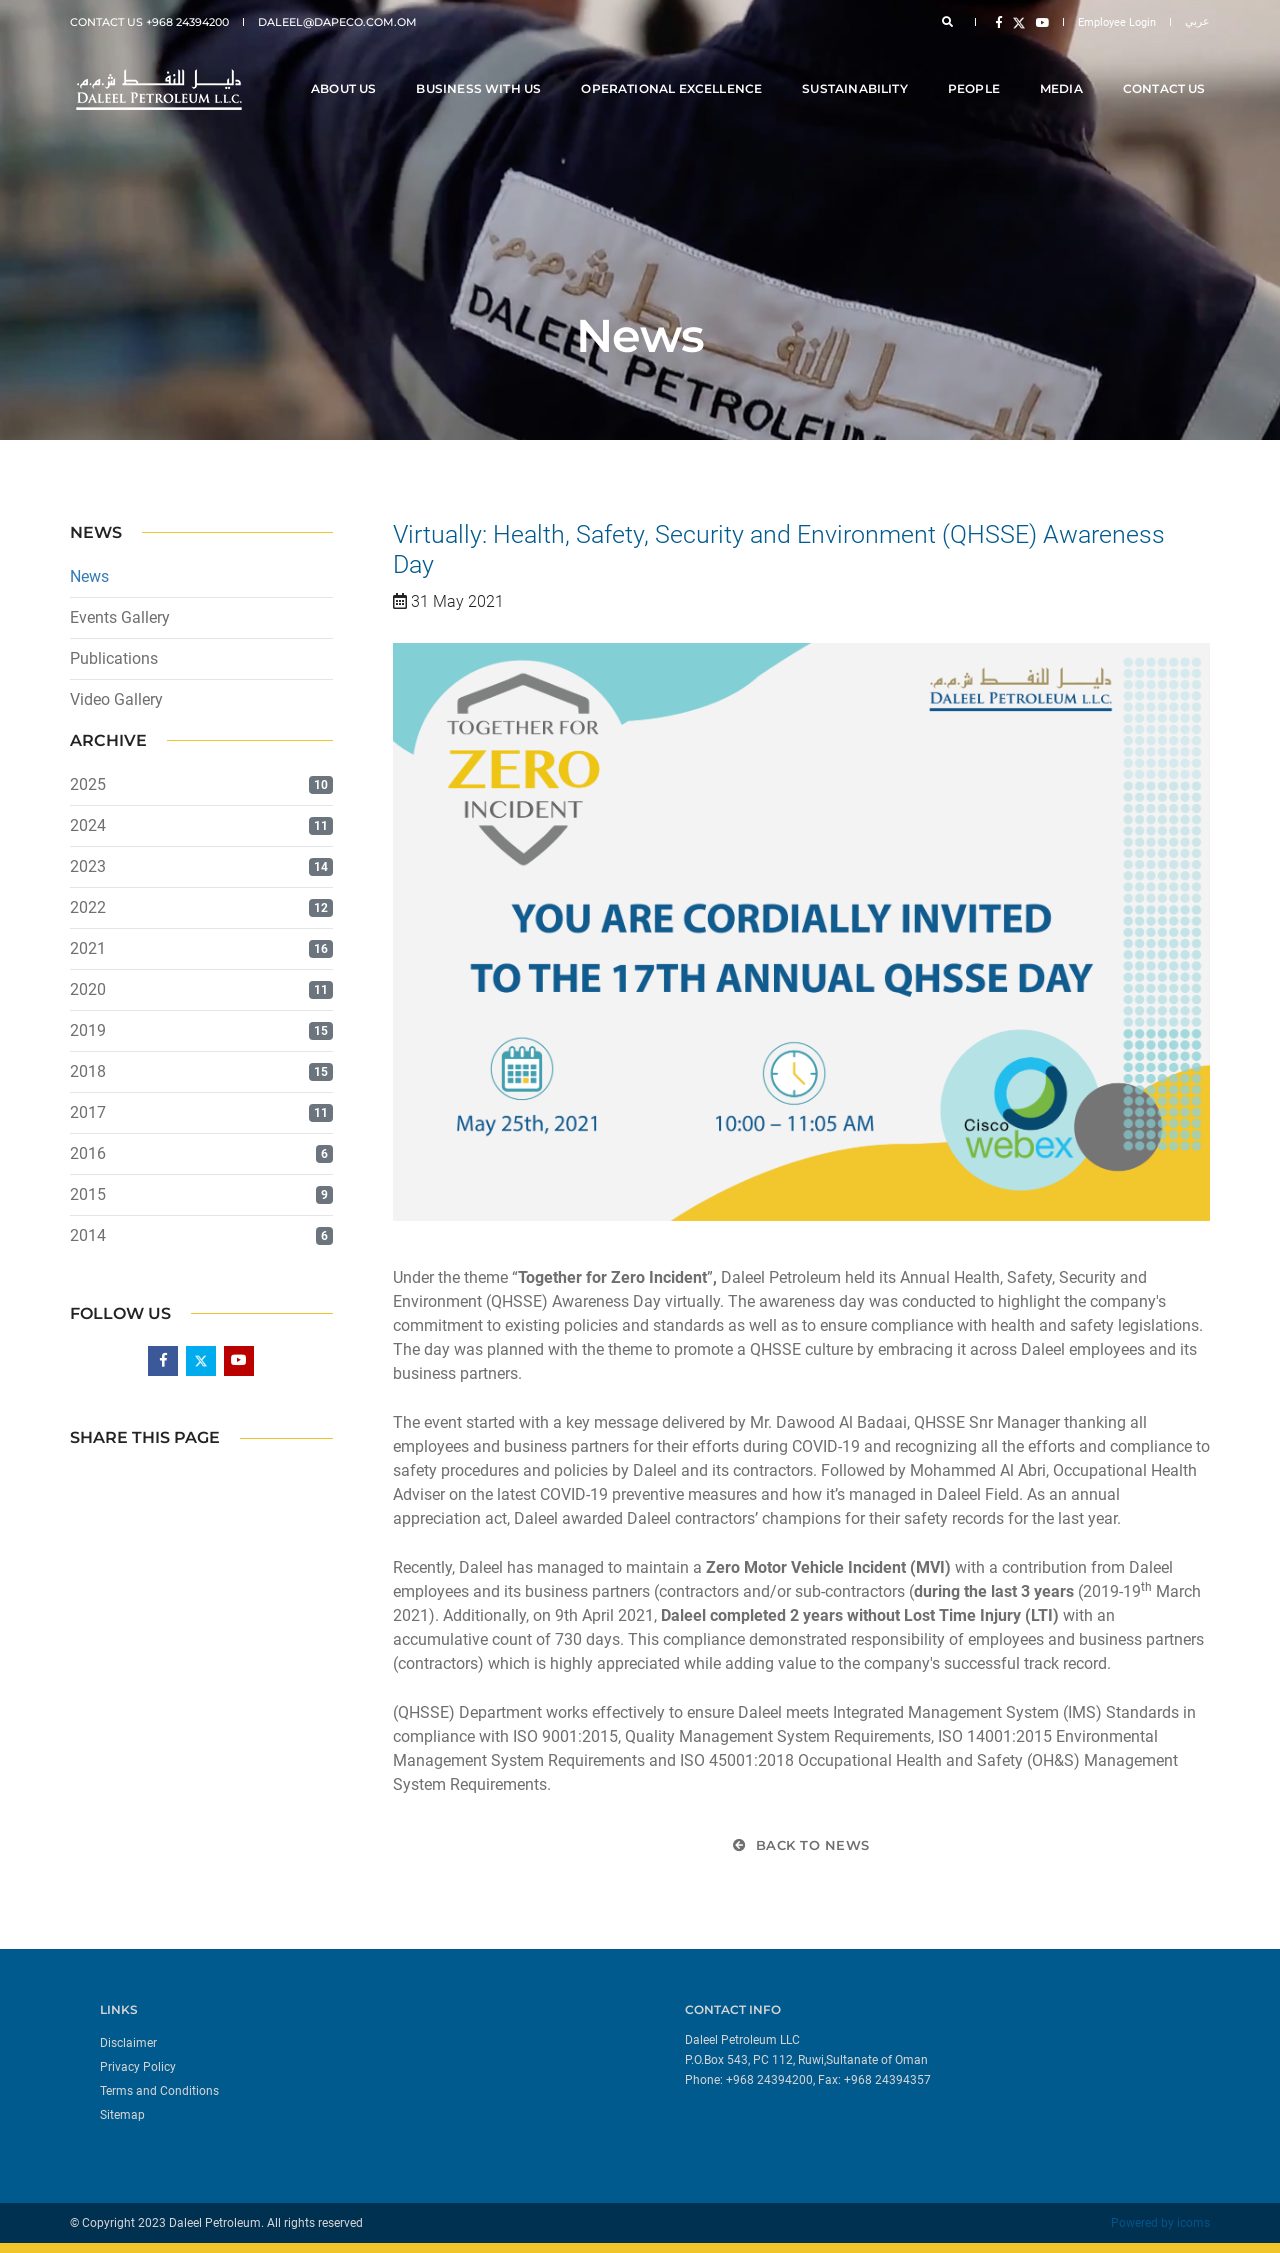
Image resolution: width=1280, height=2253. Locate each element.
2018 (88, 1071)
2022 (88, 907)
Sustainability (860, 71)
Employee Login (1117, 22)
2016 (88, 1153)
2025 (88, 784)
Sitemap (122, 2115)
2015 (88, 1194)
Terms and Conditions (159, 2091)
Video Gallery (116, 699)
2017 (88, 1112)
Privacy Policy (138, 2067)
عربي (1197, 21)
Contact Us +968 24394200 (149, 22)
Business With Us (483, 71)
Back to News (801, 1845)
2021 (88, 948)
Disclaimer (128, 2043)
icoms (1193, 2223)
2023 (88, 866)
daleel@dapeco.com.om (337, 22)
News (89, 576)
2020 (88, 989)
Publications (114, 658)
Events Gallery (120, 617)
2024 (88, 825)
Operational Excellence (676, 71)
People (978, 71)
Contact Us (1168, 71)
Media (1065, 71)
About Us (347, 71)
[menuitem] (362, 2042)
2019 (88, 1030)
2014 (88, 1235)
